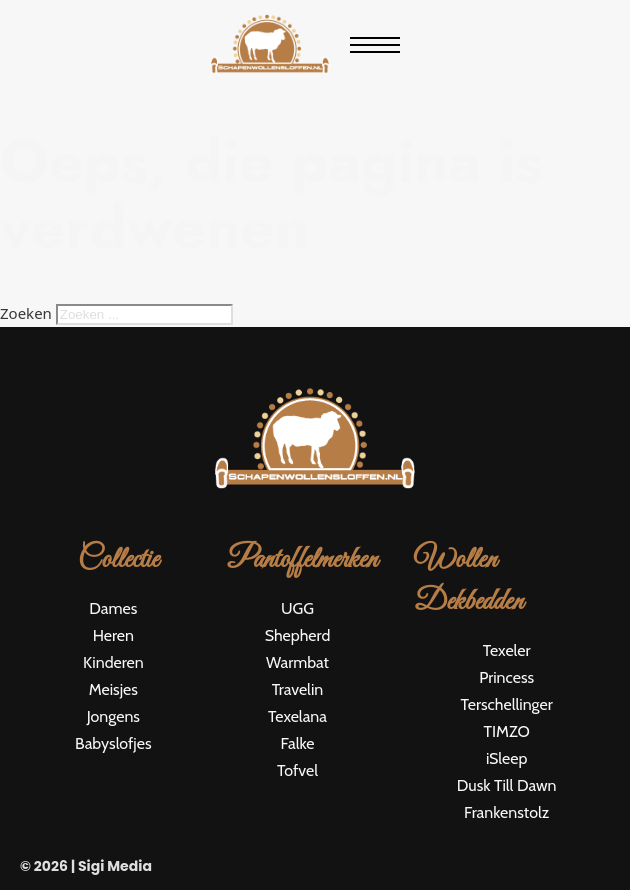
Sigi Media (115, 866)
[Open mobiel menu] (375, 45)
